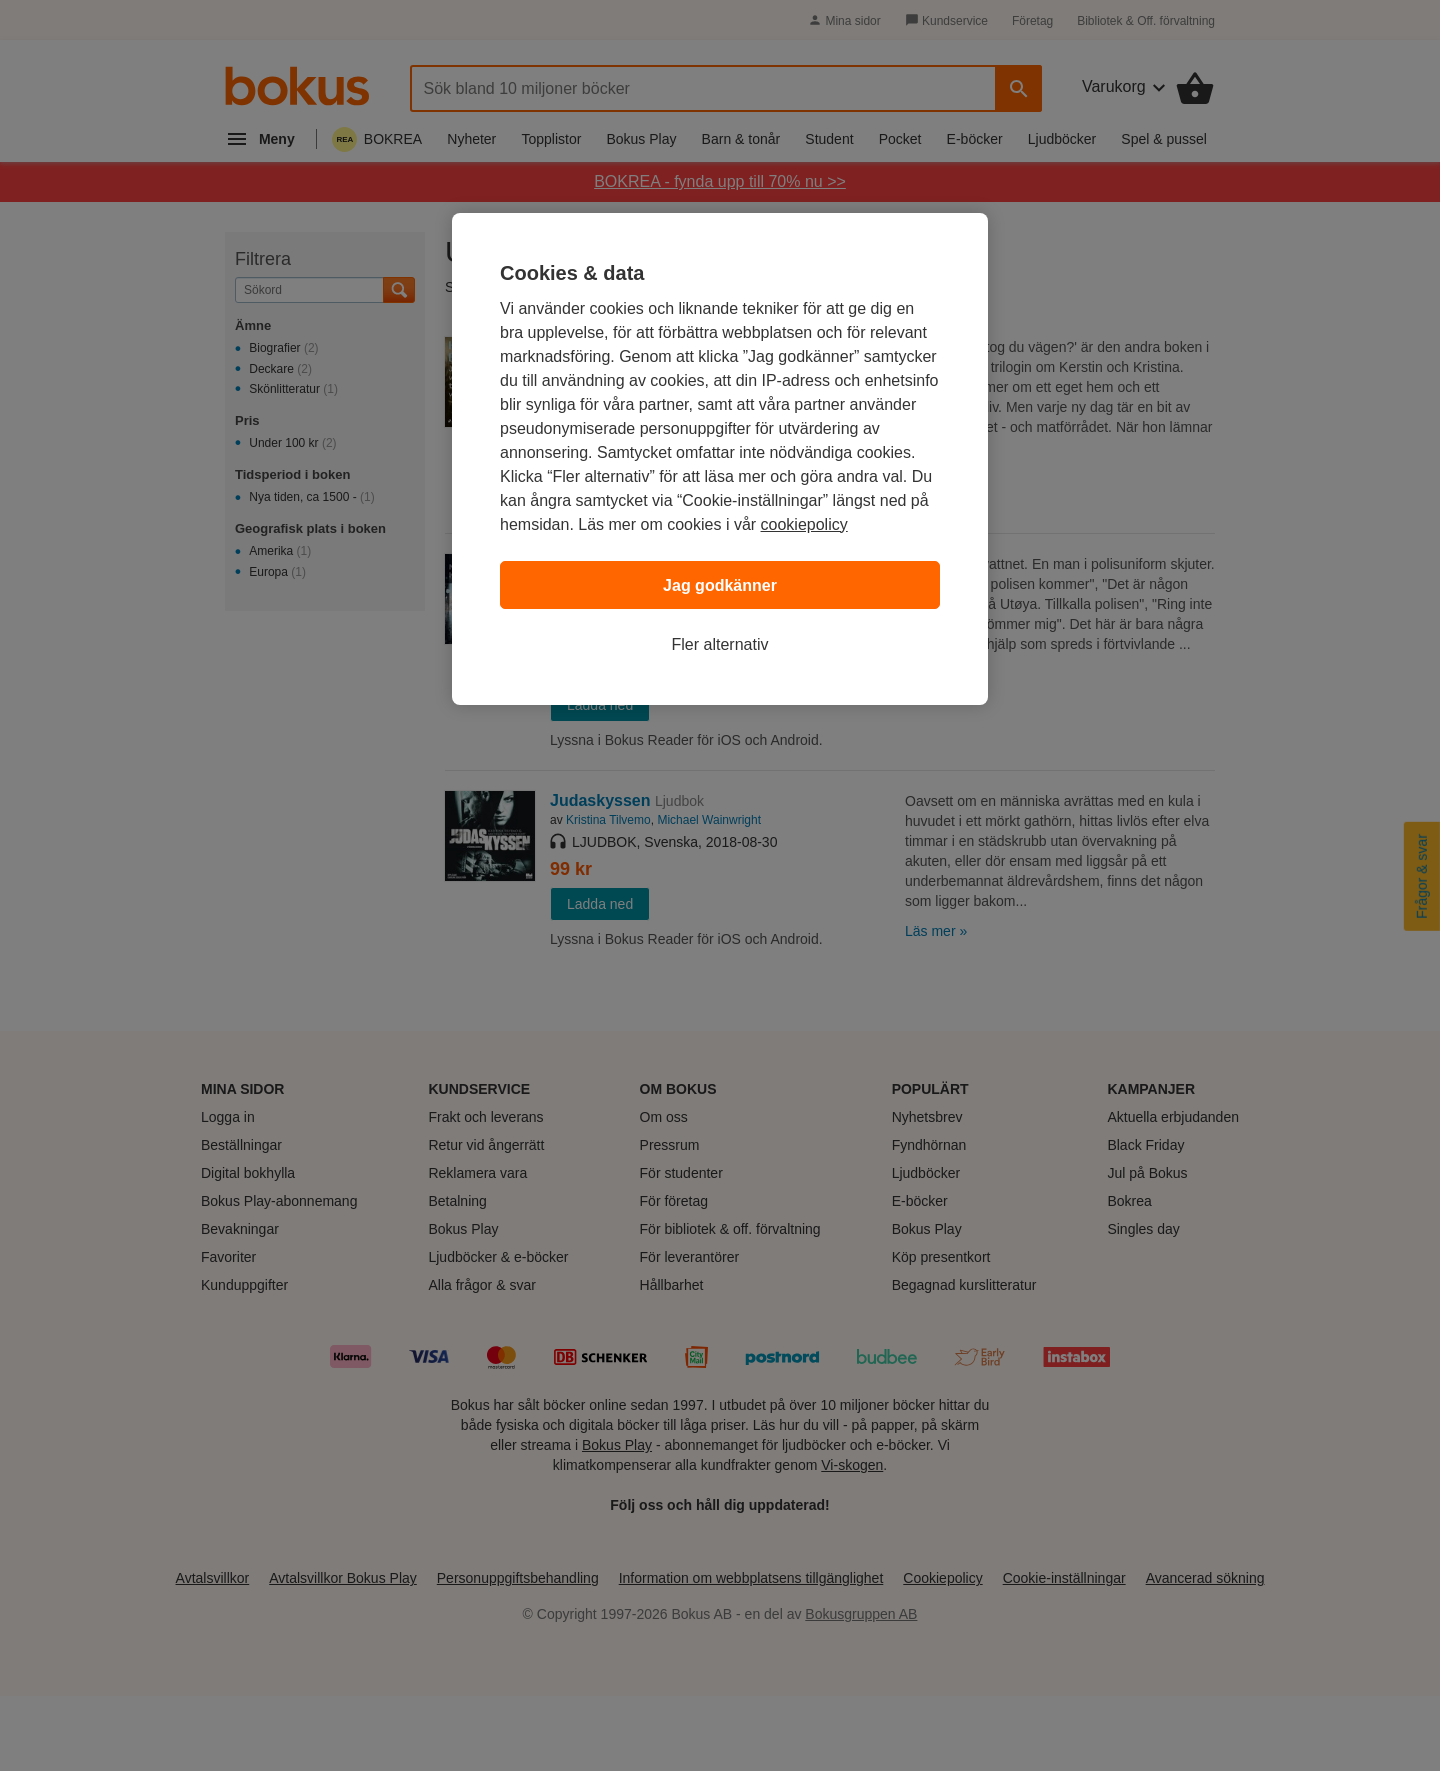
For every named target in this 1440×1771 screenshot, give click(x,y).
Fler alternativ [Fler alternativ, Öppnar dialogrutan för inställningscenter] (720, 644)
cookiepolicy (804, 524)
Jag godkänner (720, 585)
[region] (720, 459)
